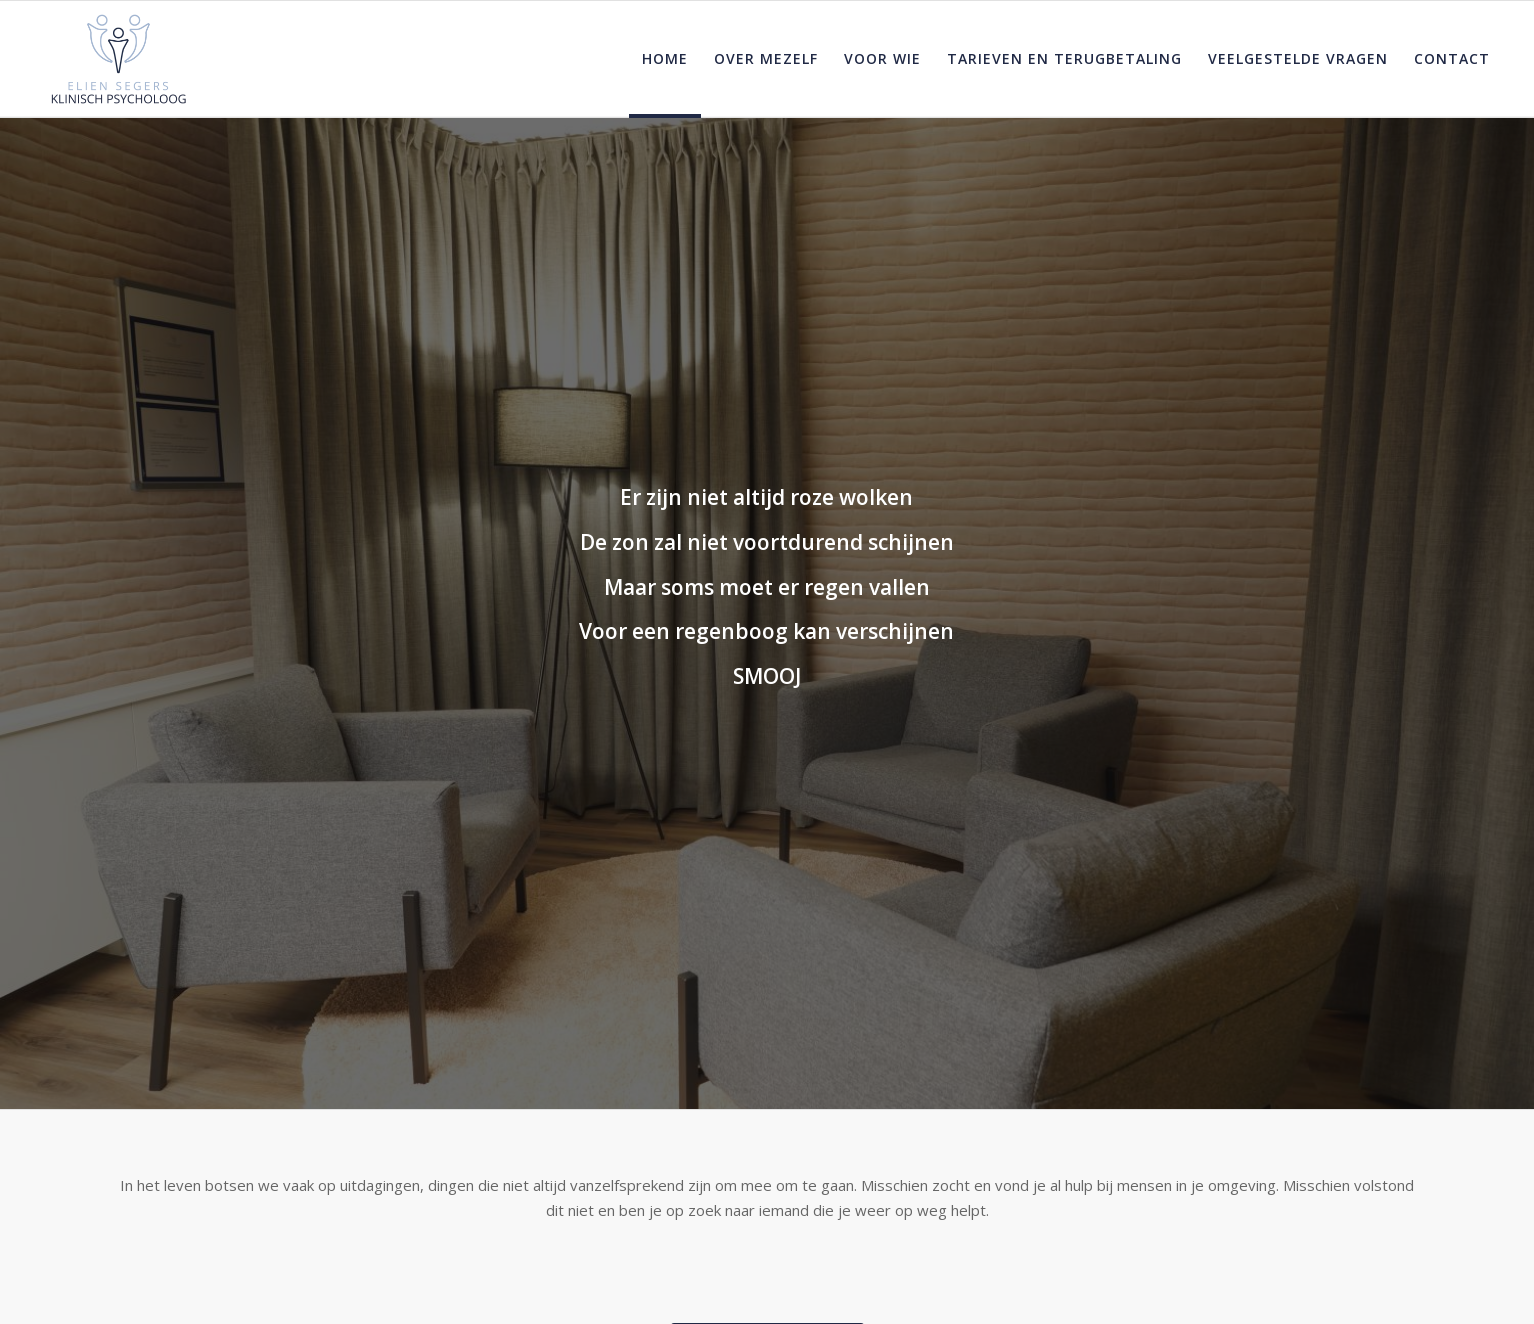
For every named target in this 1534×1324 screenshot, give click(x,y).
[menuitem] (665, 59)
